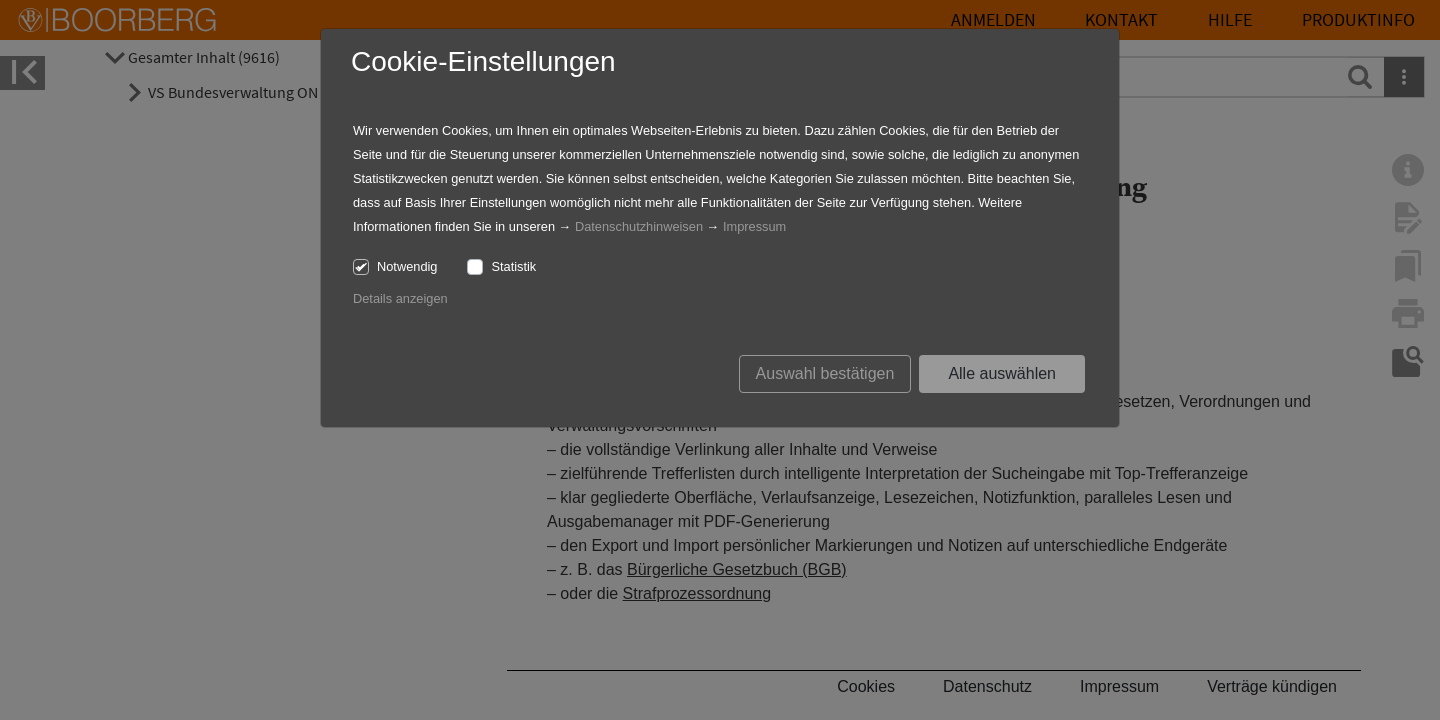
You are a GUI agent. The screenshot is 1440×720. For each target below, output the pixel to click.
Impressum (754, 226)
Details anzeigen (400, 298)
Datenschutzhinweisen (639, 226)
